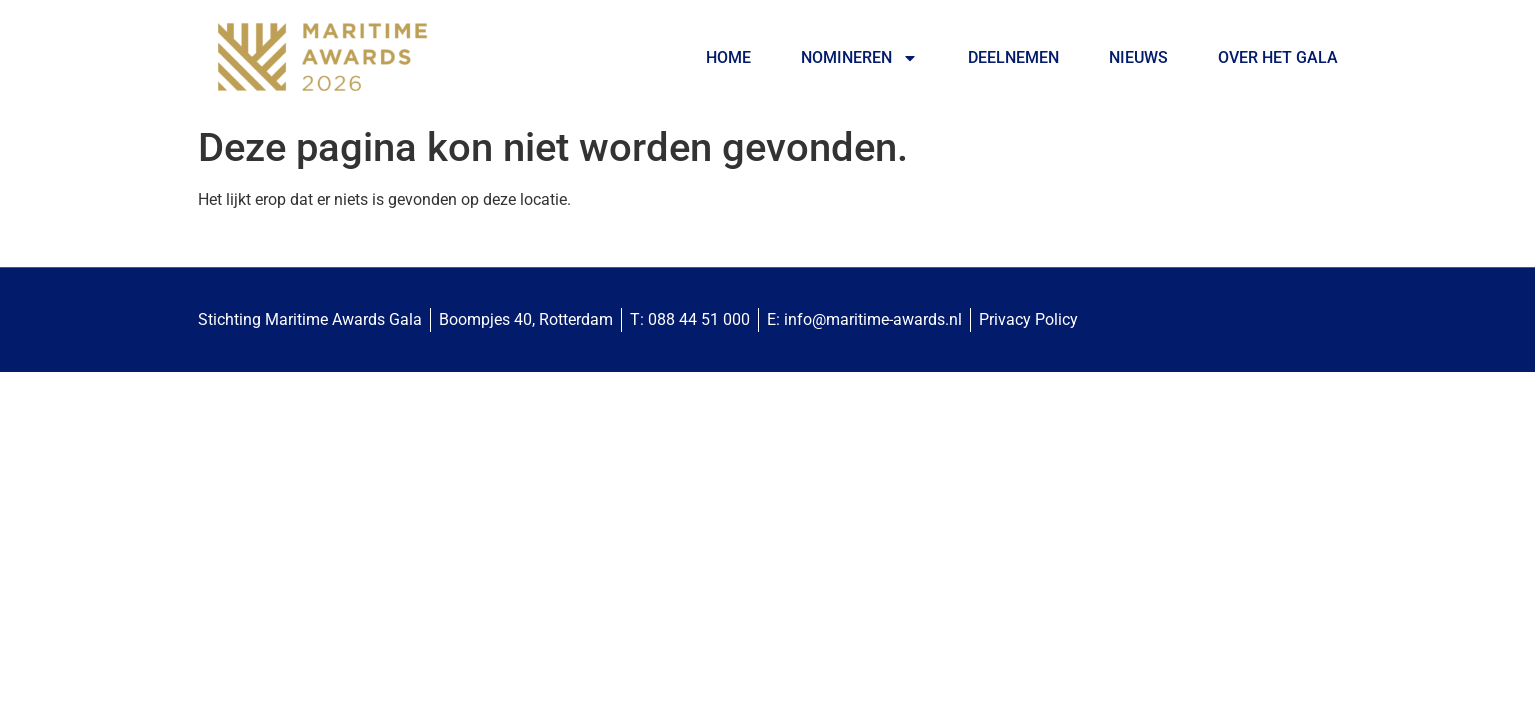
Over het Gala (1278, 57)
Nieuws (1138, 57)
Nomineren (859, 58)
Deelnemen (1013, 57)
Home (728, 57)
